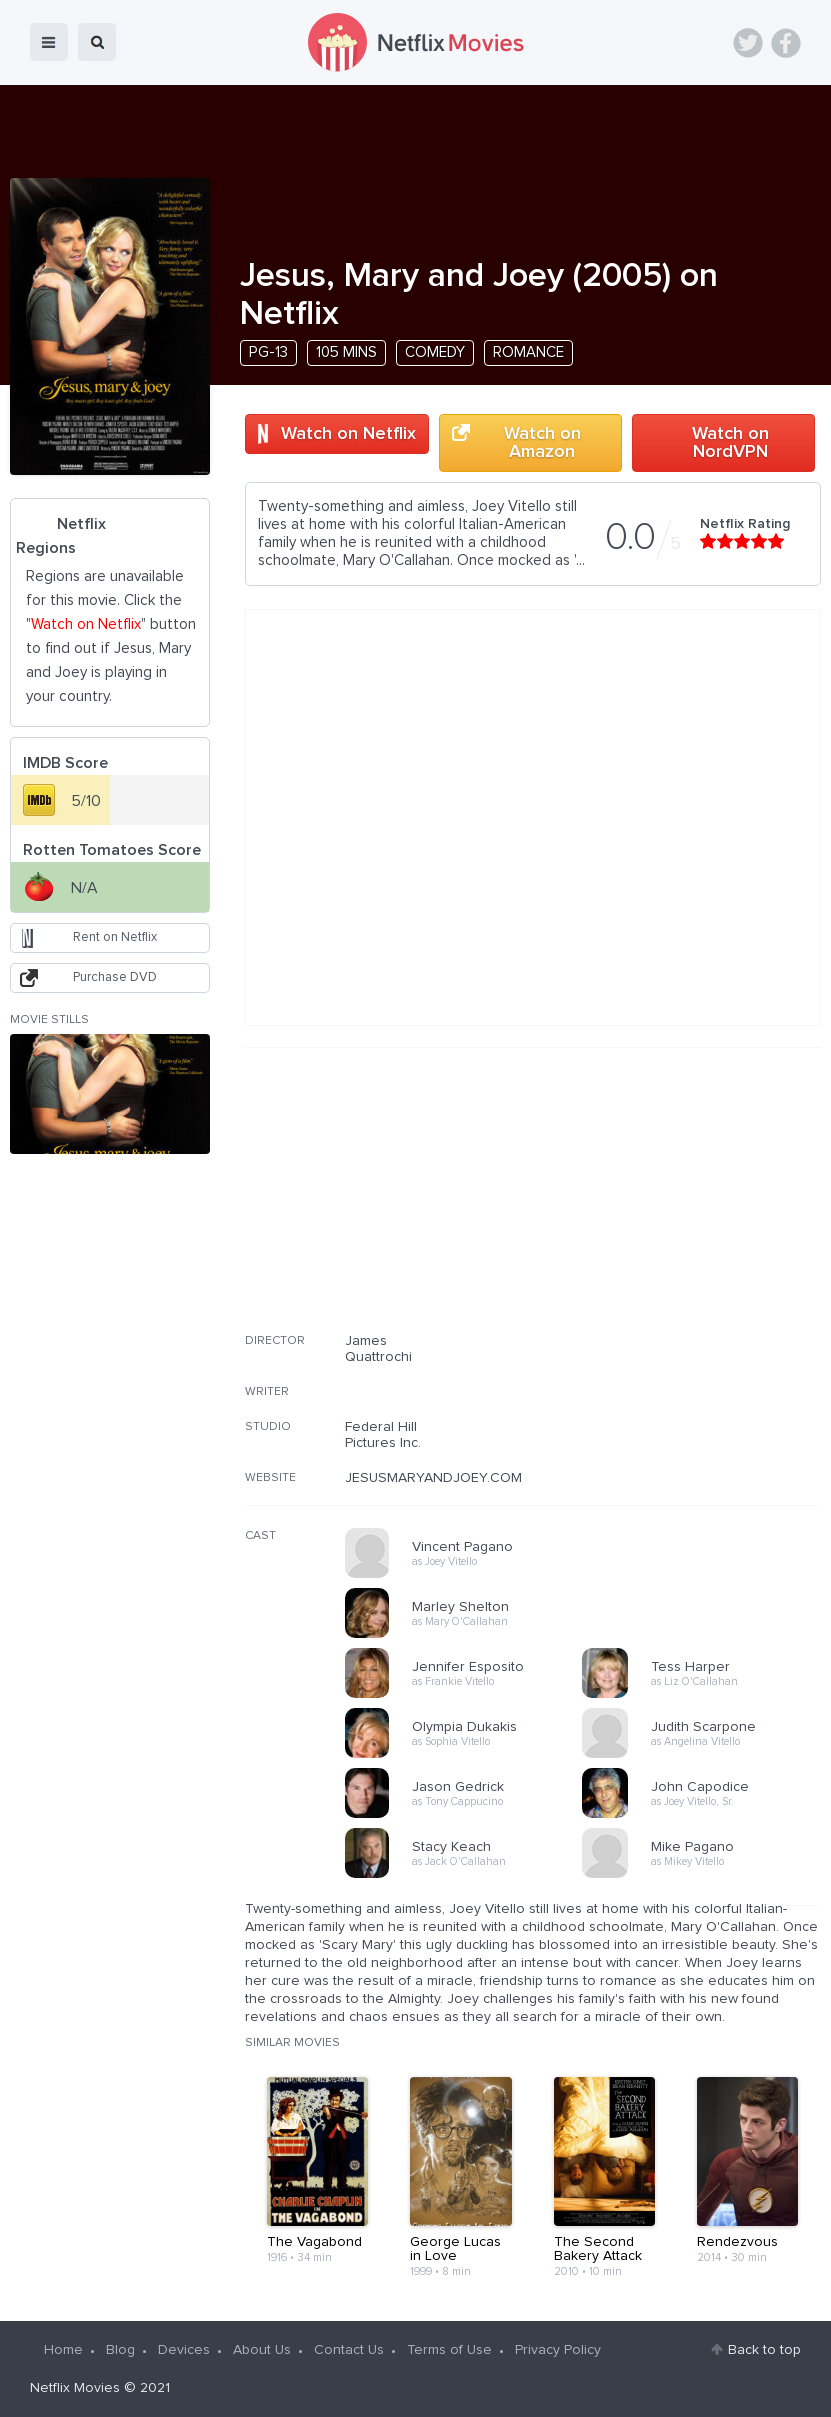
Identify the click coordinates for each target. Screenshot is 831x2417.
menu (49, 42)
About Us (262, 2350)
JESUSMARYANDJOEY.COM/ (435, 1478)
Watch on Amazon (542, 443)
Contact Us (349, 2350)
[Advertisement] (671, 1203)
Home (63, 2350)
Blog (120, 2350)
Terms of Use (449, 2350)
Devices (184, 2350)
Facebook (786, 43)
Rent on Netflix (115, 937)
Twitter (748, 43)
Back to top (764, 2350)
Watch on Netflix (348, 434)
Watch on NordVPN (730, 443)
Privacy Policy (558, 2350)
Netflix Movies (75, 2388)
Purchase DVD (115, 977)
